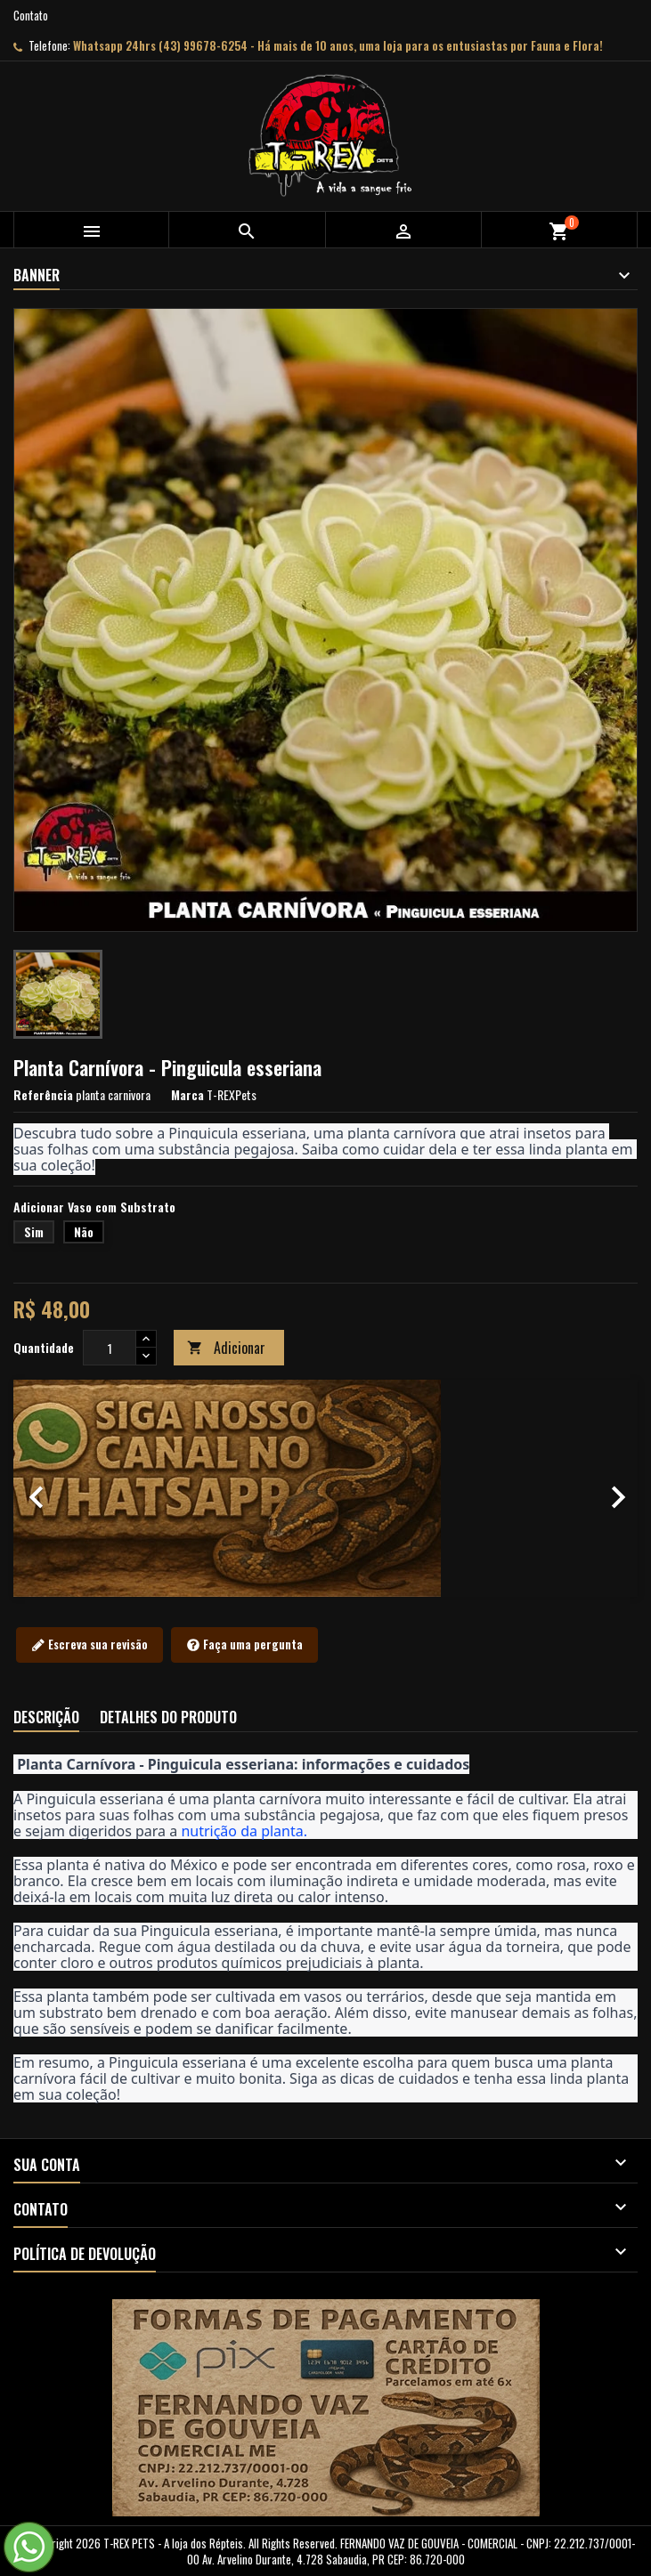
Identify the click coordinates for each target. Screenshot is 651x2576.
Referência (43, 1095)
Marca (187, 1095)
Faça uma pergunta (244, 1645)
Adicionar (226, 1347)
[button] (60, 1488)
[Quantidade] (109, 1347)
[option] (325, 1488)
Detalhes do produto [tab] (168, 1717)
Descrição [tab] (46, 1717)
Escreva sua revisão (89, 1645)
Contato (30, 15)
